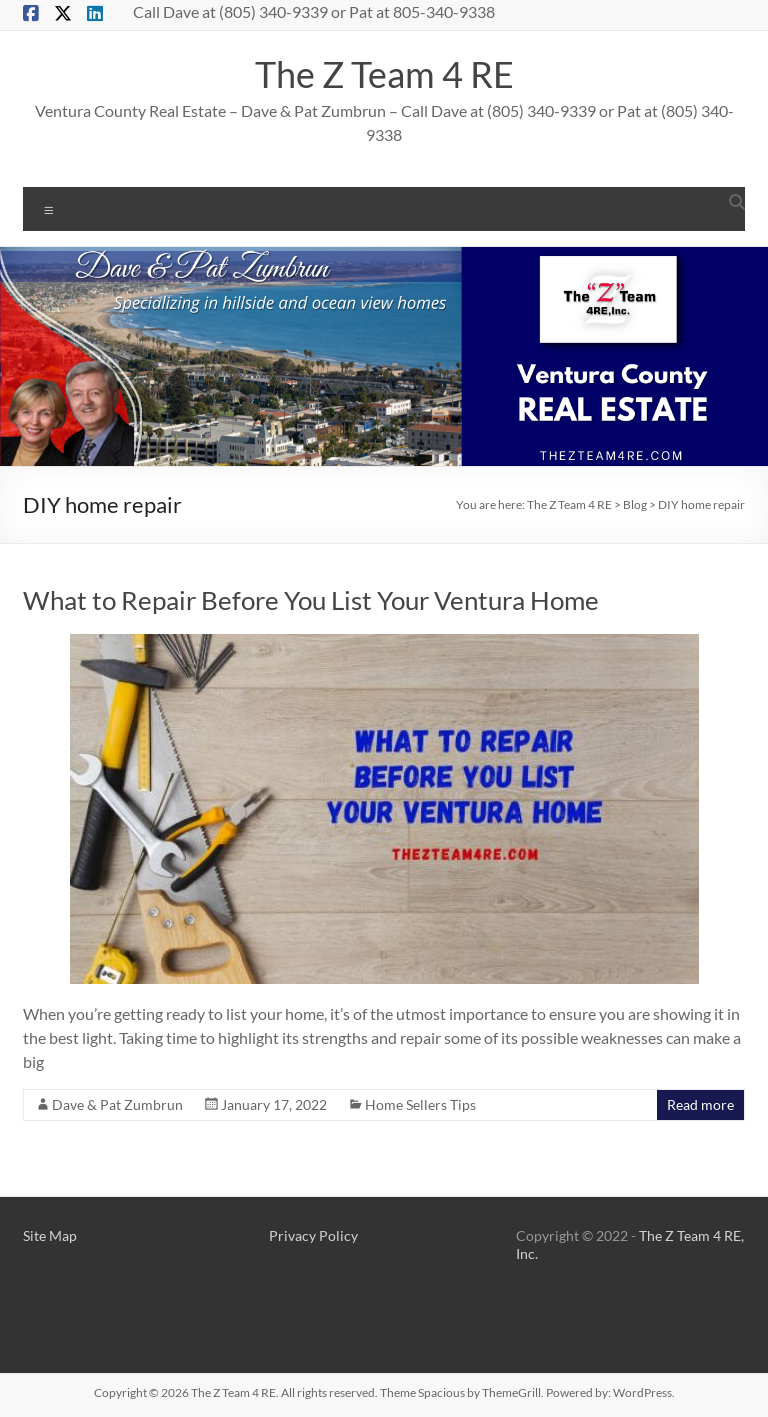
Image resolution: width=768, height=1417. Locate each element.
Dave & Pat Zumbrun (117, 1104)
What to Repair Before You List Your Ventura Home (311, 600)
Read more (700, 1104)
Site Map (50, 1235)
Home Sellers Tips (420, 1104)
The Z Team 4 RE (384, 74)
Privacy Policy (313, 1235)
